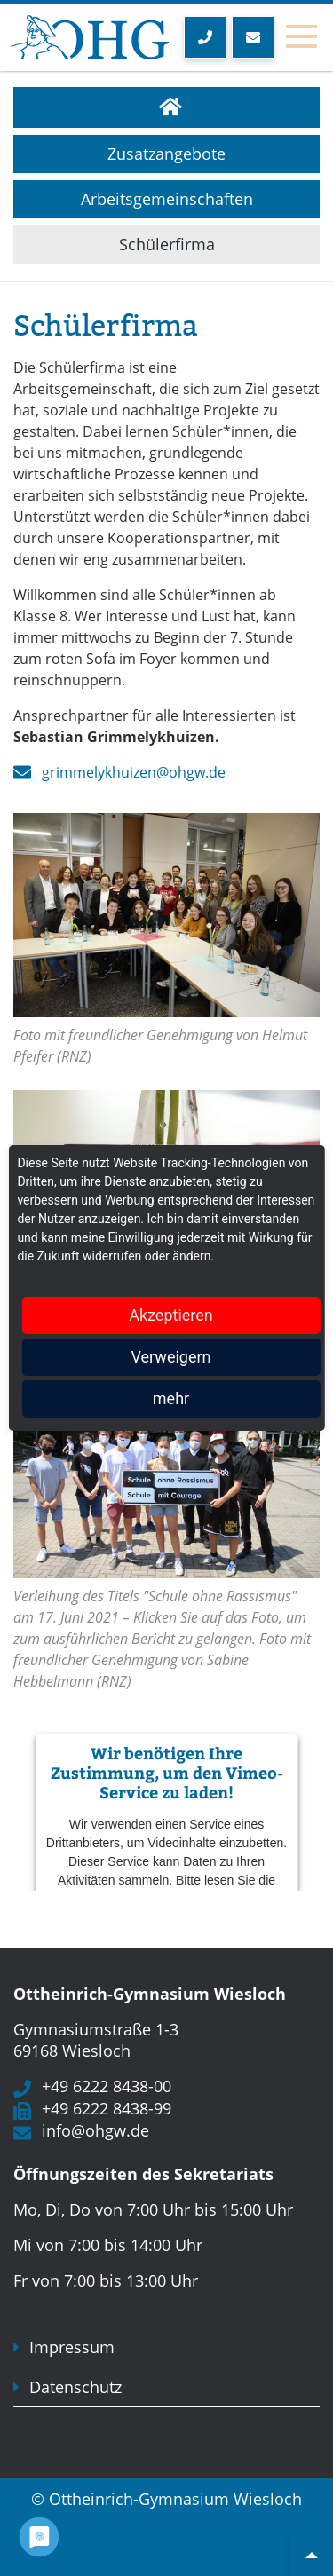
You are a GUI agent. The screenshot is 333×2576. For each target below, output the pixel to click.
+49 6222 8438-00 (106, 2086)
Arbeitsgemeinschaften (167, 198)
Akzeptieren (171, 1315)
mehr (171, 1398)
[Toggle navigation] (301, 37)
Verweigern (170, 1356)
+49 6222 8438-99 (106, 2108)
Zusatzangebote (166, 153)
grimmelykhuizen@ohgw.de (134, 772)
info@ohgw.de (95, 2130)
